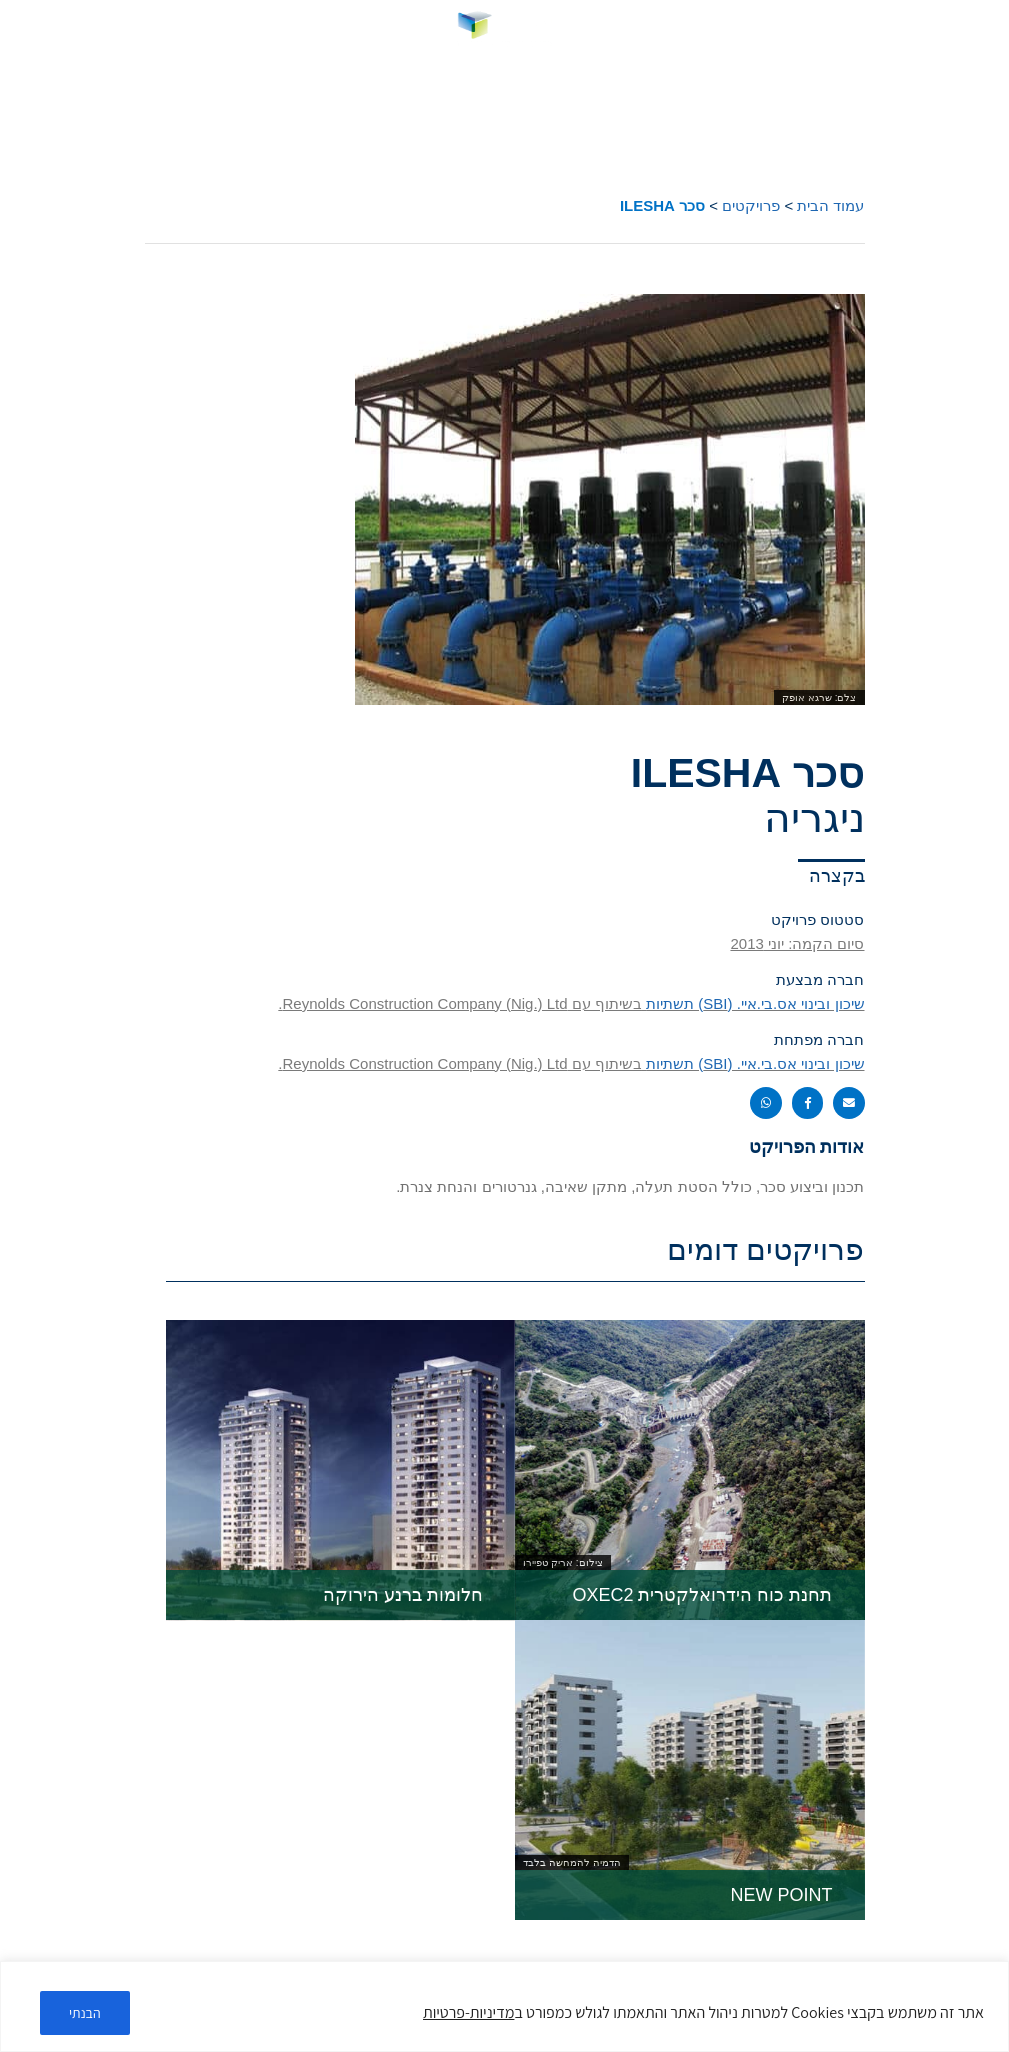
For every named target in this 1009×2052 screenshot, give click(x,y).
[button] (981, 29)
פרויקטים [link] (751, 205)
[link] (504, 29)
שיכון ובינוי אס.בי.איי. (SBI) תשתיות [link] (755, 1003)
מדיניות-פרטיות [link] (468, 2012)
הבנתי (85, 2013)
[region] (504, 2006)
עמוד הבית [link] (830, 205)
